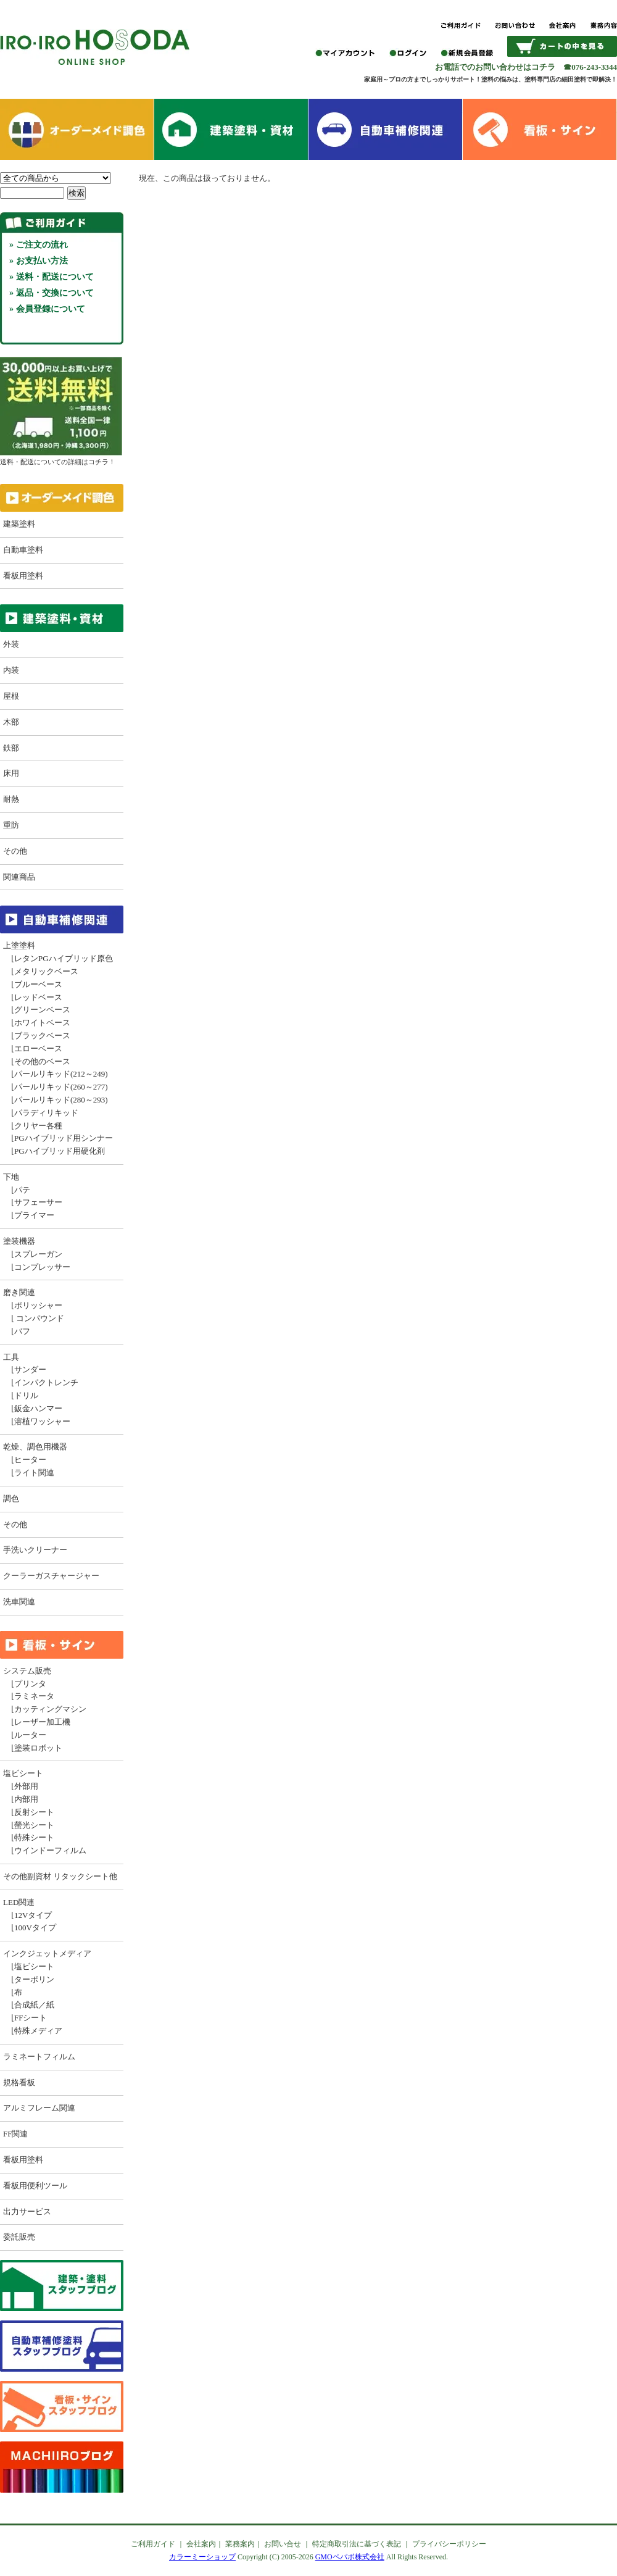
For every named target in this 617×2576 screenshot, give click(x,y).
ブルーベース (38, 984)
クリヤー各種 (38, 1125)
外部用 (26, 1786)
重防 (11, 825)
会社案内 (201, 2544)
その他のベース (42, 1061)
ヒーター (30, 1459)
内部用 (26, 1799)
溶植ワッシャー (42, 1421)
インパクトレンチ (46, 1382)
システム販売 (27, 1670)
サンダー (30, 1369)
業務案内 (240, 2544)
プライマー (34, 1215)
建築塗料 (19, 523)
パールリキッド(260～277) (61, 1086)
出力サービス (27, 2211)
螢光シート (34, 1825)
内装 (11, 670)
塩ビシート (23, 1773)
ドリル (26, 1395)
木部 (11, 722)
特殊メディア (38, 2030)
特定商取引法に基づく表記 (356, 2544)
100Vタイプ (35, 1927)
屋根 (11, 696)
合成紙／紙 (34, 2004)
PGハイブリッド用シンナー (63, 1138)
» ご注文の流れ (38, 244)
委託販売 (19, 2236)
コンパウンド (39, 1318)
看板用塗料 (23, 575)
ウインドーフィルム (50, 1850)
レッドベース (38, 997)
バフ (22, 1331)
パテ (22, 1189)
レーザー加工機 (42, 1722)
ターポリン (34, 1979)
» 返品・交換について (51, 293)
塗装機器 (19, 1241)
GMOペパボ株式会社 (349, 2557)
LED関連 (19, 1902)
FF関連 (15, 2133)
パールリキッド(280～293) (61, 1099)
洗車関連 (19, 1601)
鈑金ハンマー (38, 1408)
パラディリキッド (46, 1112)
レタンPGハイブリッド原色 (63, 958)
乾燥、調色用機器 (35, 1446)
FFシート (30, 2017)
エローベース (38, 1048)
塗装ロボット (38, 1748)
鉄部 (11, 747)
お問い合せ (282, 2544)
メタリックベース (46, 971)
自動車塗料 (23, 549)
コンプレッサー (42, 1267)
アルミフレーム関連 (39, 2107)
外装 (11, 644)
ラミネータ (34, 1696)
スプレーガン (38, 1254)
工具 (11, 1357)
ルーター (30, 1735)
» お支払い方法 (38, 260)
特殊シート (34, 1837)
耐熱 (11, 799)
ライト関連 (34, 1472)
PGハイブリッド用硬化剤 (59, 1151)
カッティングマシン (50, 1709)
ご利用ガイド (153, 2544)
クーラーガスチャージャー (51, 1575)
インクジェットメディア (47, 1953)
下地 (11, 1177)
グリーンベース (42, 1009)
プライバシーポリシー (449, 2544)
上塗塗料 (19, 945)
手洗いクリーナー (35, 1549)
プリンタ (30, 1683)
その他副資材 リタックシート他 (60, 1876)
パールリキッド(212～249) (61, 1073)
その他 (15, 851)
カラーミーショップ (202, 2557)
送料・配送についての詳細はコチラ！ (61, 457)
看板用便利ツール (35, 2185)
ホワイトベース (42, 1022)
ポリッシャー (38, 1305)
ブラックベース (42, 1035)
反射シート (34, 1812)
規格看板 (19, 2082)
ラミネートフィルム (39, 2056)
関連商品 (19, 877)
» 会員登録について (47, 309)
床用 (11, 773)
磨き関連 (19, 1292)
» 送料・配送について (51, 276)
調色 (11, 1498)
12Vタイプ (33, 1915)
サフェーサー (38, 1202)
